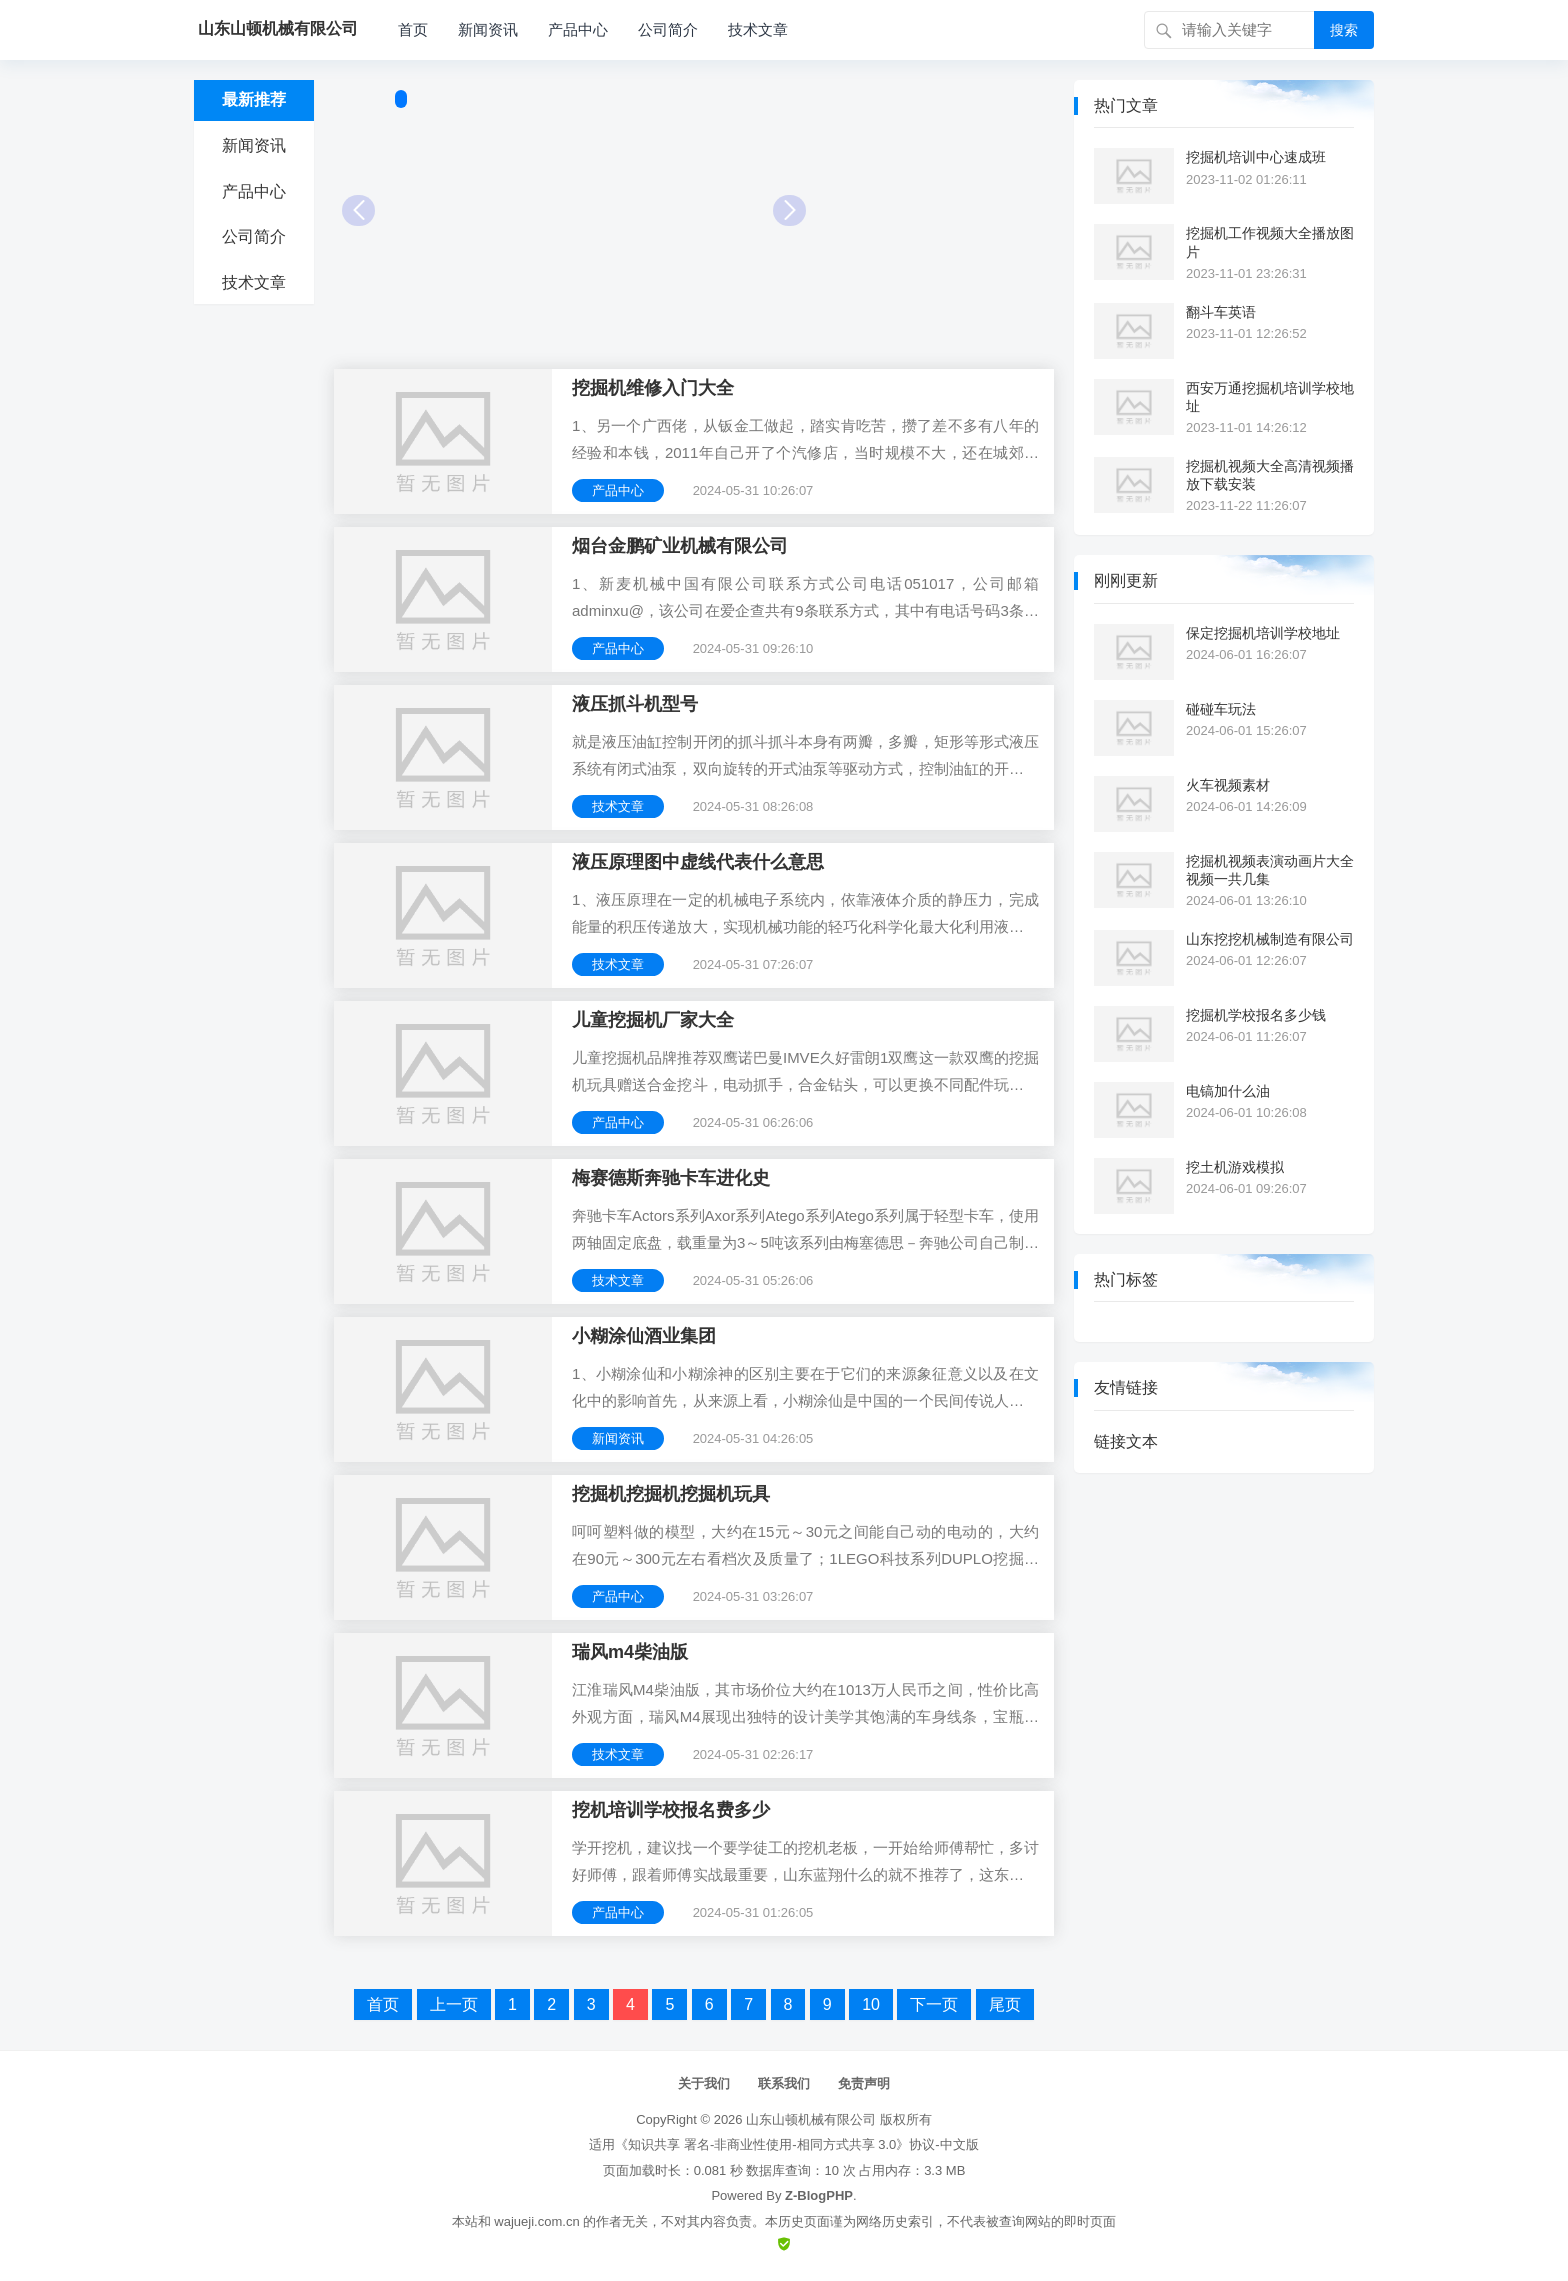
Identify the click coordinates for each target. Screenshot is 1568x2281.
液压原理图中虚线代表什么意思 (698, 862)
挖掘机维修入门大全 (653, 388)
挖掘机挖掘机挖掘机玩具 (671, 1494)
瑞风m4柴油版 (630, 1652)
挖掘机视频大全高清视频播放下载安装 (1270, 475)
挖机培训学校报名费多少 (671, 1810)
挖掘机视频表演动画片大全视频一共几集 (1270, 870)
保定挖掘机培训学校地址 (1263, 633)
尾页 (1005, 2004)
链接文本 (1126, 1441)
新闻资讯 (488, 29)
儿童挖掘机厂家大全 (653, 1020)
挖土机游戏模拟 (1235, 1167)
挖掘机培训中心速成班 (1256, 157)
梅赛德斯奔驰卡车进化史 (671, 1178)
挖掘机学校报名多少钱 (1256, 1015)
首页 (413, 29)
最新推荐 (254, 99)
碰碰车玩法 (1221, 709)
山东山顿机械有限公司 (811, 2119)
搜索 (1344, 30)
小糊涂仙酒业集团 (644, 1336)
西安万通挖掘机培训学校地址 (1270, 397)
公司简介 (668, 29)
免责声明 (864, 2083)
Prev (358, 210)
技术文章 (758, 29)
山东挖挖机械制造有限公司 (1270, 939)
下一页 (934, 2004)
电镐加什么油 (1228, 1091)
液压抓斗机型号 (635, 704)
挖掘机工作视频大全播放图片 (1270, 242)
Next (789, 210)
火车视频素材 (1228, 785)
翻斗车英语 (1221, 312)
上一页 (454, 2004)
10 (871, 2004)
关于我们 (704, 2083)
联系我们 (784, 2083)
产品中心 (578, 29)
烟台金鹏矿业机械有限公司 (680, 546)
